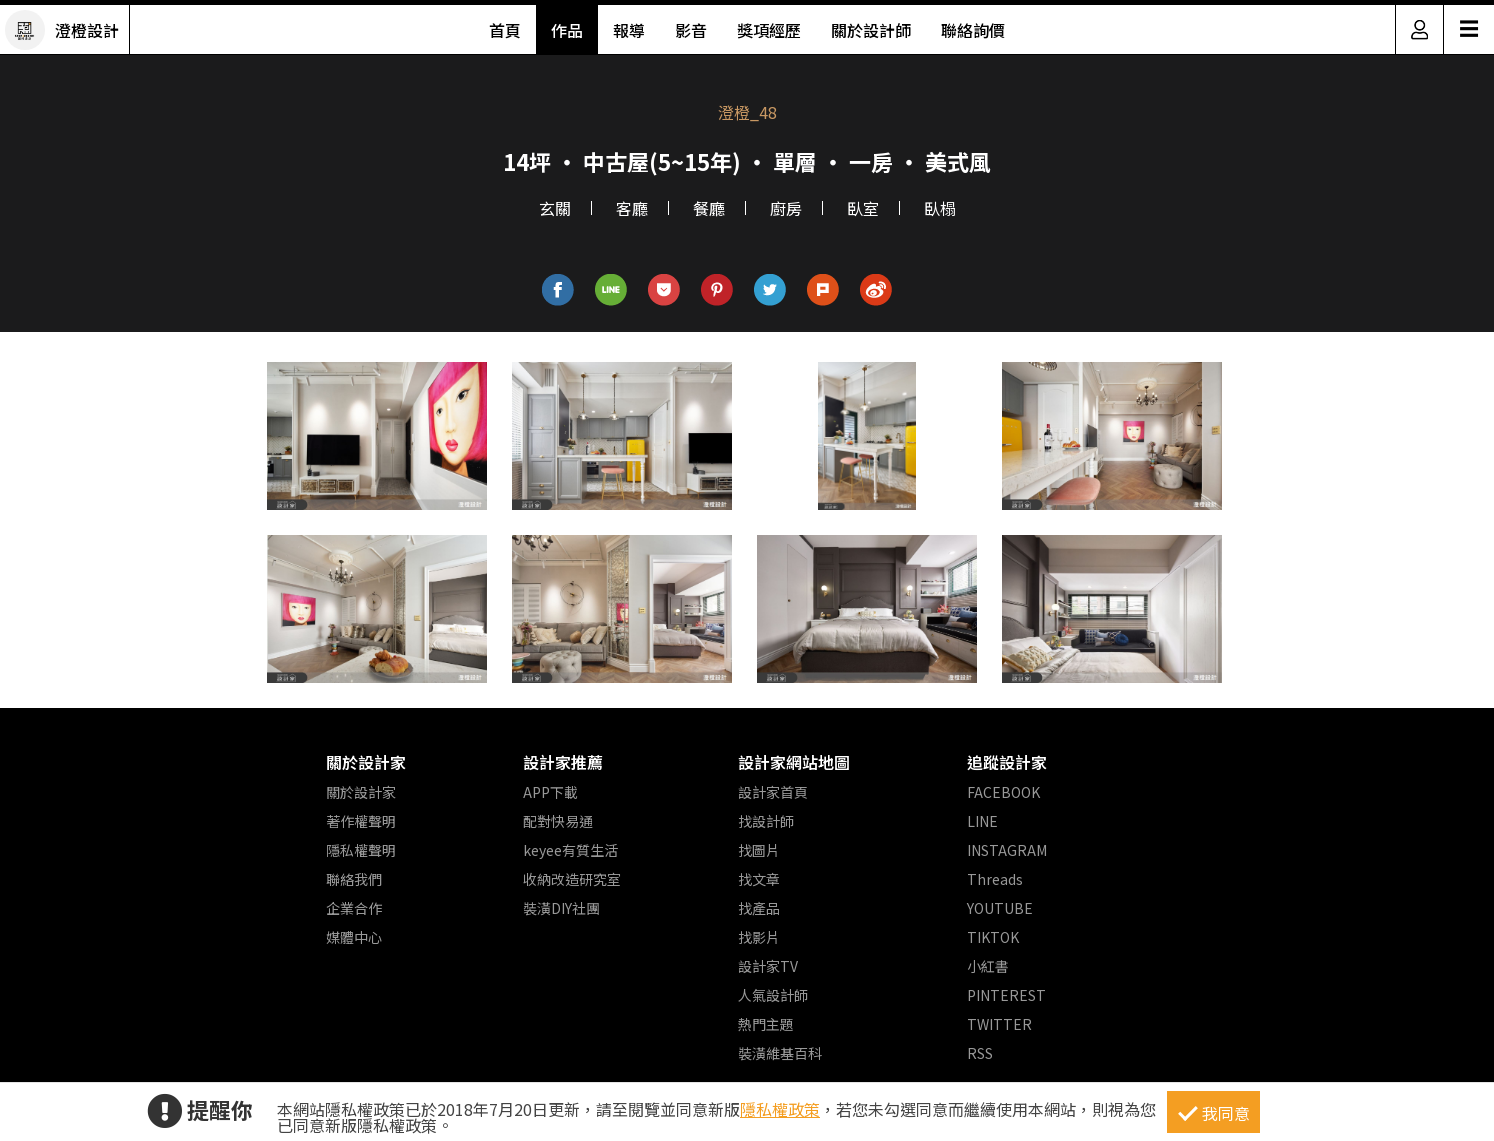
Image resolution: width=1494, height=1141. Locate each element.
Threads (995, 879)
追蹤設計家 (1007, 762)
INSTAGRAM (1007, 850)
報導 (629, 30)
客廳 (632, 208)
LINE (982, 821)
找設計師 (766, 821)
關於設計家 (366, 762)
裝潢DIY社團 (561, 908)
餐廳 (709, 208)
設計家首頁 (773, 792)
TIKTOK (993, 937)
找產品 (759, 908)
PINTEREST (1006, 995)
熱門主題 (766, 1024)
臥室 (863, 208)
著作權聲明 (361, 821)
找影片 (759, 937)
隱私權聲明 (361, 850)
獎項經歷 (769, 30)
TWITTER (999, 1024)
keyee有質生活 (570, 850)
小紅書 (988, 966)
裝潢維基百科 (780, 1053)
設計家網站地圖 (794, 762)
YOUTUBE (1000, 908)
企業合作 (354, 908)
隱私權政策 (780, 1109)
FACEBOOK (1003, 792)
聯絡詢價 (973, 30)
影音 (691, 30)
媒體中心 (354, 937)
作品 (567, 30)
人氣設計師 (773, 995)
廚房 (786, 208)
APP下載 (550, 792)
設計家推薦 (563, 762)
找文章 (759, 879)
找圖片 (759, 850)
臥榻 (940, 208)
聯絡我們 (354, 879)
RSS (980, 1053)
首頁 (505, 30)
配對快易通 (558, 821)
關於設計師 (871, 30)
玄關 (555, 208)
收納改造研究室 (572, 879)
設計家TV (768, 966)
